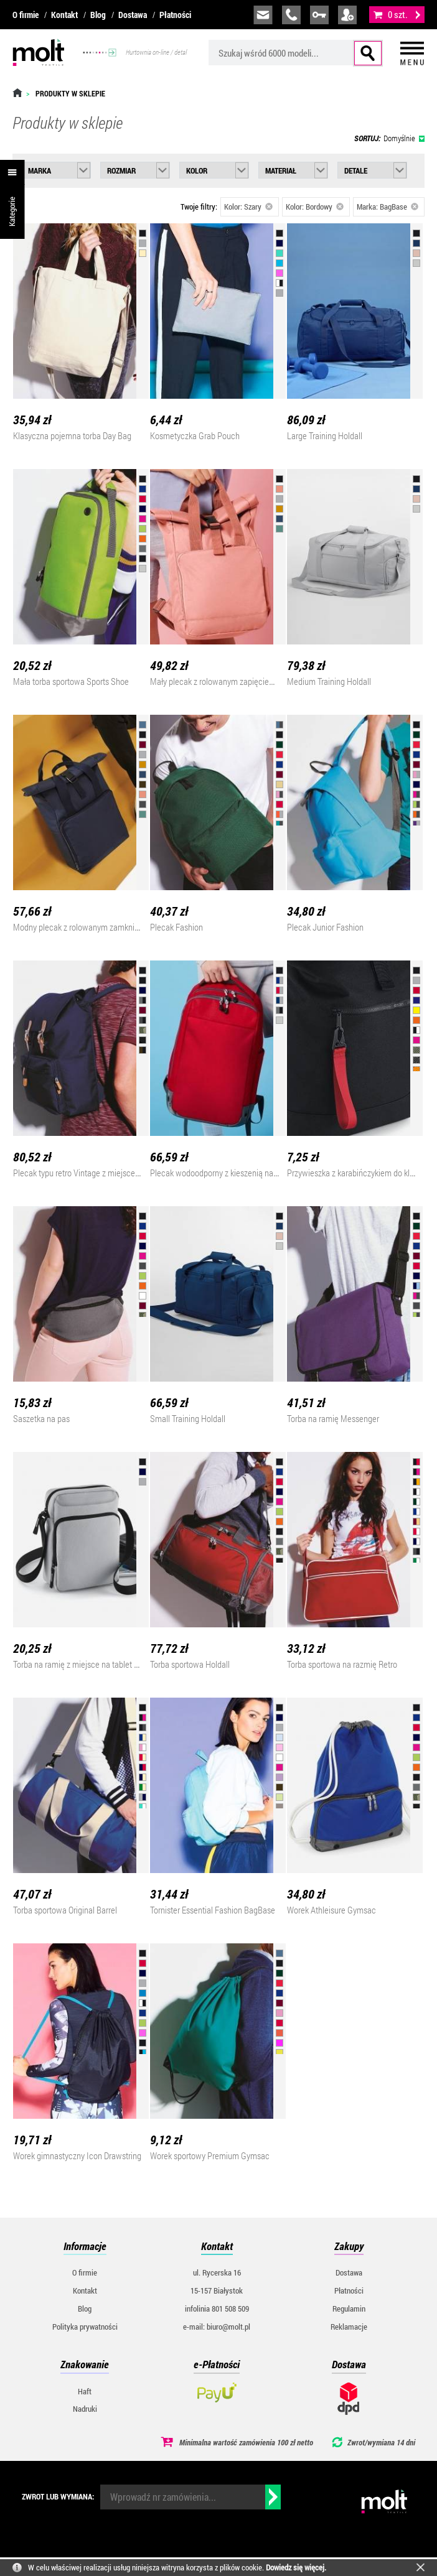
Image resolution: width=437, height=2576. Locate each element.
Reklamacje (349, 2326)
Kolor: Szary (248, 206)
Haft (85, 2391)
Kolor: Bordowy (315, 206)
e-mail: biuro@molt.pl (216, 2326)
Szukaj (368, 53)
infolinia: (291, 15)
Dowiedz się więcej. (296, 2567)
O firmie (25, 15)
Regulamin (348, 2308)
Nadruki (85, 2408)
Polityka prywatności (85, 2326)
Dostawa (132, 15)
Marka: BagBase (387, 206)
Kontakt (64, 15)
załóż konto (347, 15)
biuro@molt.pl (263, 15)
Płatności (175, 15)
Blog (98, 15)
